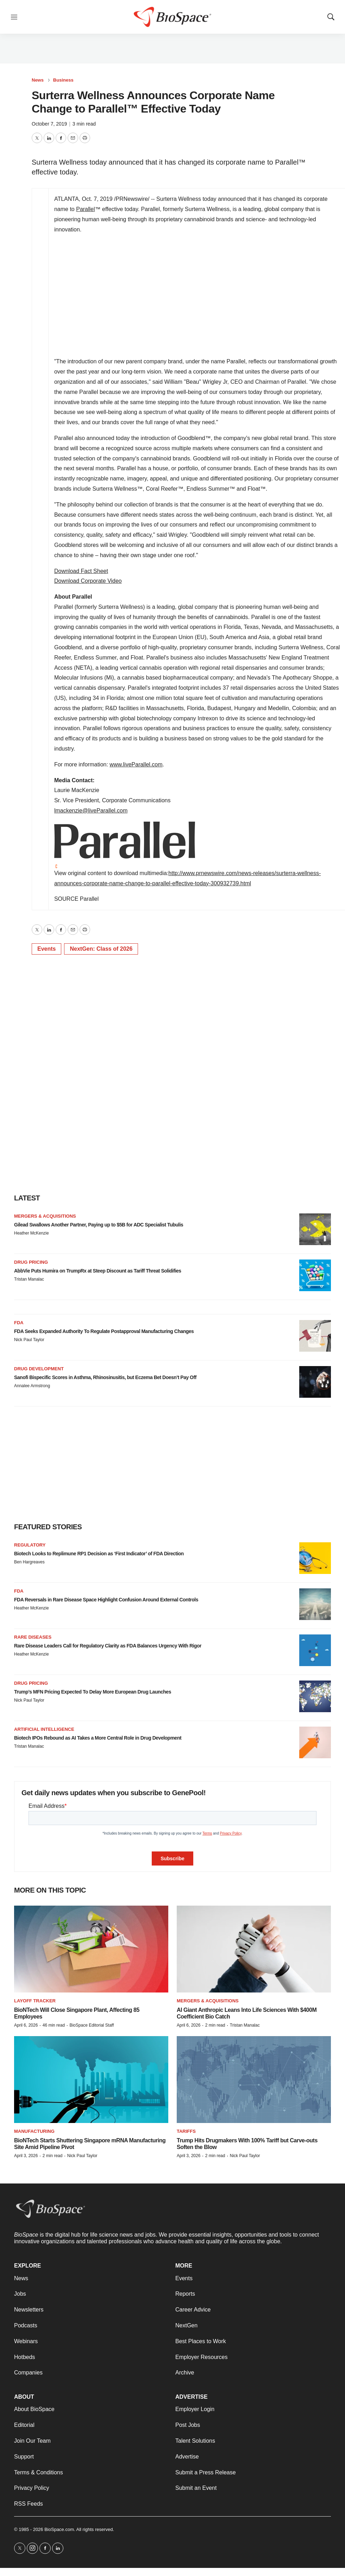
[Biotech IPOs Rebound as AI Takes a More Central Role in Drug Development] (315, 1742)
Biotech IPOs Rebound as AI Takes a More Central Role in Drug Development (97, 1738)
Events (46, 949)
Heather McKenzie (31, 1233)
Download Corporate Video (88, 581)
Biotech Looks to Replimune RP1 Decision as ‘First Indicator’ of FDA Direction (99, 1553)
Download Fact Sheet (81, 571)
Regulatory (29, 1545)
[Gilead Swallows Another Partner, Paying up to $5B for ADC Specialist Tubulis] (315, 1229)
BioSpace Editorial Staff (91, 2025)
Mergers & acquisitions (45, 1216)
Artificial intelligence (44, 1729)
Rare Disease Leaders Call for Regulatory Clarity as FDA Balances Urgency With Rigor (107, 1646)
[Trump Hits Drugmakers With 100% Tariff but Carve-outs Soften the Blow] (254, 2079)
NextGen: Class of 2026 (101, 949)
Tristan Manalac (29, 1279)
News (38, 80)
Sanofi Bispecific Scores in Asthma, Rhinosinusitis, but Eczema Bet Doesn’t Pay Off (105, 1377)
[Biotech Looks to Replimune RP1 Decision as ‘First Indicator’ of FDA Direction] (315, 1558)
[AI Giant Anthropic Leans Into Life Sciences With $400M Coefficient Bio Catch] (254, 1949)
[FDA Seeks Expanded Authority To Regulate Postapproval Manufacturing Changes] (315, 1336)
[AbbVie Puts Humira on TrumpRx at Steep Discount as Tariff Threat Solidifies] (315, 1275)
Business (63, 80)
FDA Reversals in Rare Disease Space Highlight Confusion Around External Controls (106, 1599)
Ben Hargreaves (29, 1562)
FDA (19, 1322)
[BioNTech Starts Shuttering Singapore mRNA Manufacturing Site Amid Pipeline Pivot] (91, 2079)
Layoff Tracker (35, 2000)
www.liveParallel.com (135, 764)
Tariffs (186, 2131)
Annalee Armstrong (32, 1385)
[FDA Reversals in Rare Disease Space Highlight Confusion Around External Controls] (315, 1604)
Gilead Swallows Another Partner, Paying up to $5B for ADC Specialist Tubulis (98, 1225)
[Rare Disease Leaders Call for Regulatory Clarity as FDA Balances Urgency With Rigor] (315, 1650)
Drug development (39, 1368)
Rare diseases (32, 1637)
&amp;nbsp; (152, 295)
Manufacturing (34, 2131)
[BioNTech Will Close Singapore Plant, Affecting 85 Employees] (91, 1949)
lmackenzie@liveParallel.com (90, 811)
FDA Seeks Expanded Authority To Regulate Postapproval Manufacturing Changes (104, 1331)
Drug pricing (31, 1262)
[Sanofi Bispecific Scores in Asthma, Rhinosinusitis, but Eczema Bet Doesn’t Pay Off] (315, 1382)
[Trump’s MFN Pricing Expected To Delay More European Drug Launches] (315, 1696)
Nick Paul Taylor (29, 1339)
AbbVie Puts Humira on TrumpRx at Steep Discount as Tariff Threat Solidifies (97, 1271)
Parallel (85, 209)
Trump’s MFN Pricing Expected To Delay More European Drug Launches (92, 1692)
